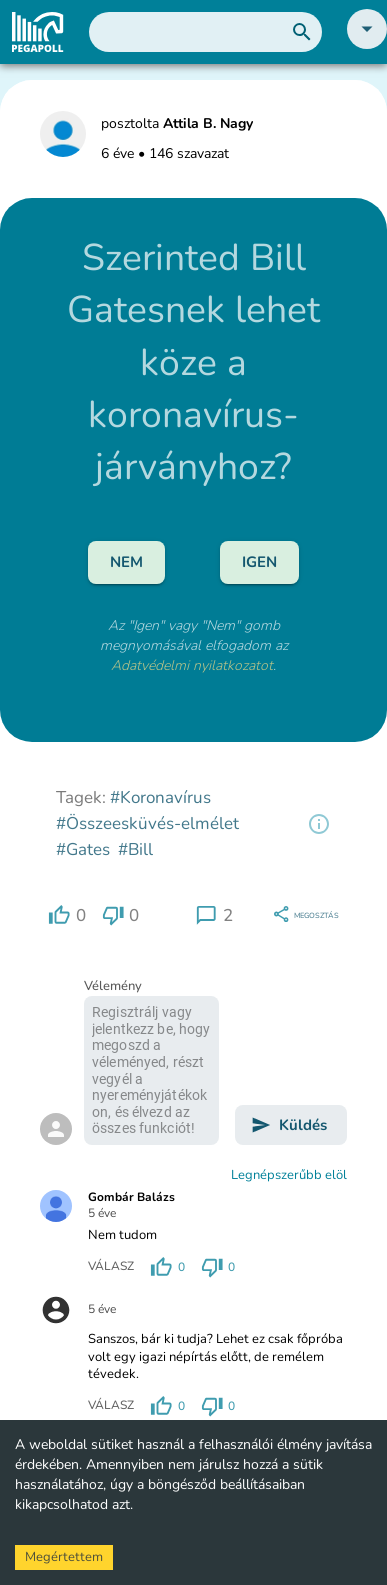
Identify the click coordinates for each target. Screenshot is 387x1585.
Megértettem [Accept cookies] (64, 1557)
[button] (367, 44)
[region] (319, 824)
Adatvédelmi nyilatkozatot (192, 665)
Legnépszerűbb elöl (289, 1175)
